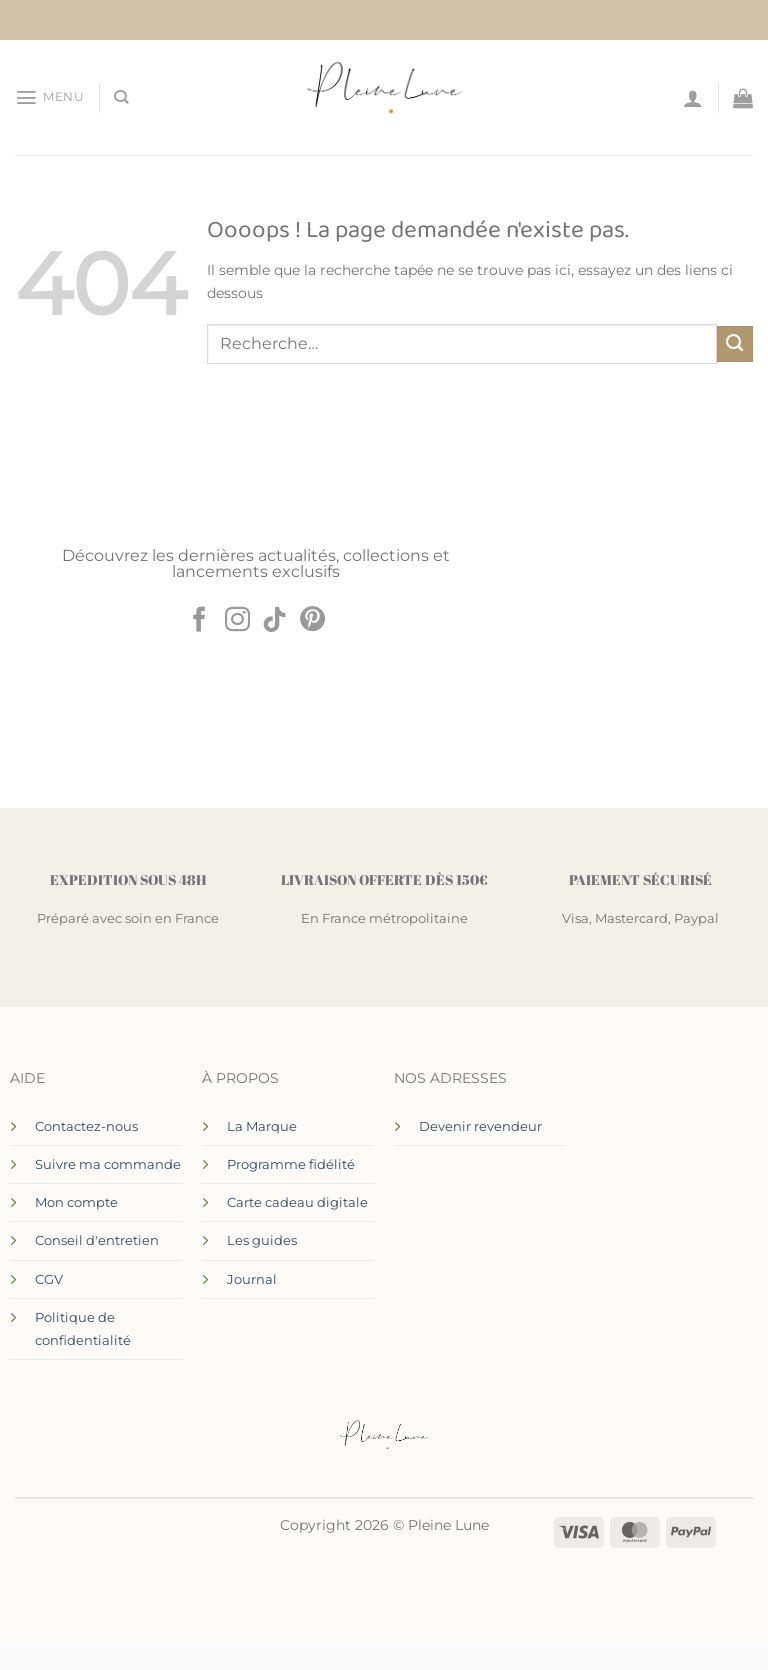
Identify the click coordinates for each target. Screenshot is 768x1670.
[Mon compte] (693, 98)
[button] (49, 97)
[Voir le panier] (743, 98)
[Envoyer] (735, 344)
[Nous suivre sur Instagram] (237, 621)
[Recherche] (120, 97)
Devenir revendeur (480, 1126)
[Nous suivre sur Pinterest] (312, 621)
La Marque (262, 1126)
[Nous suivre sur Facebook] (199, 621)
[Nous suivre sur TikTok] (274, 621)
